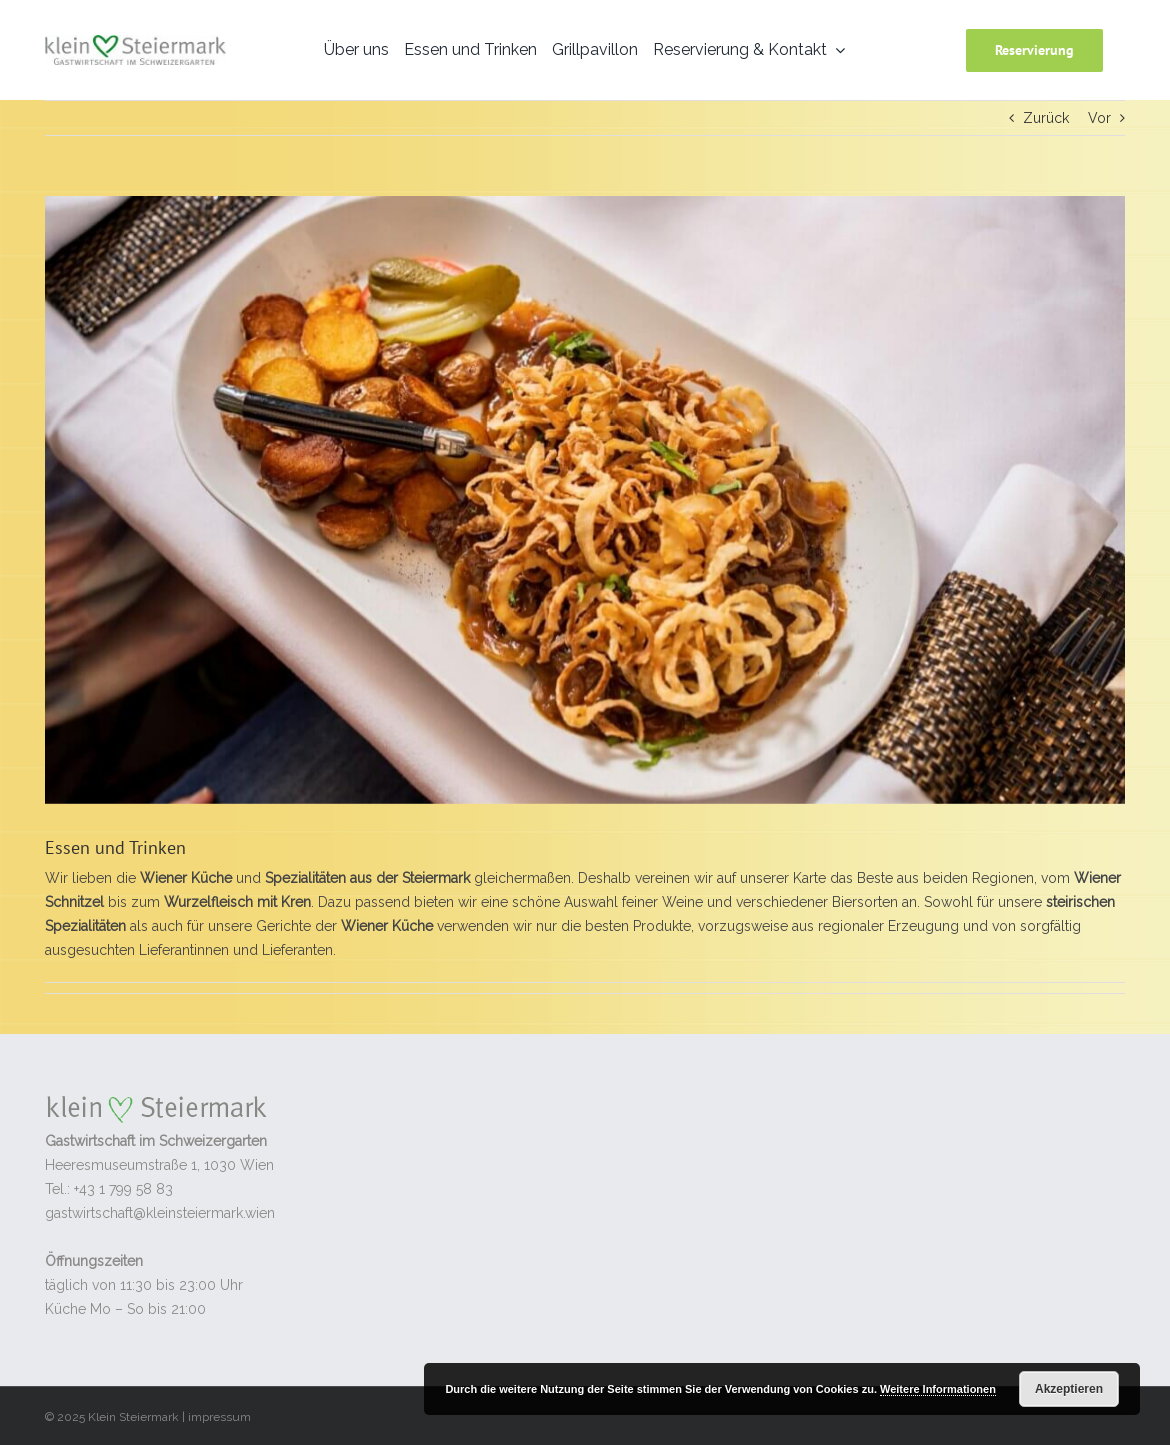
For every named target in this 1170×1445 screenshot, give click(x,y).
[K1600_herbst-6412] (585, 500)
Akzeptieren (1069, 1389)
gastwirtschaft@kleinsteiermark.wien (160, 1213)
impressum (219, 1417)
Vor (1099, 118)
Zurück (1046, 118)
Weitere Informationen (938, 1389)
